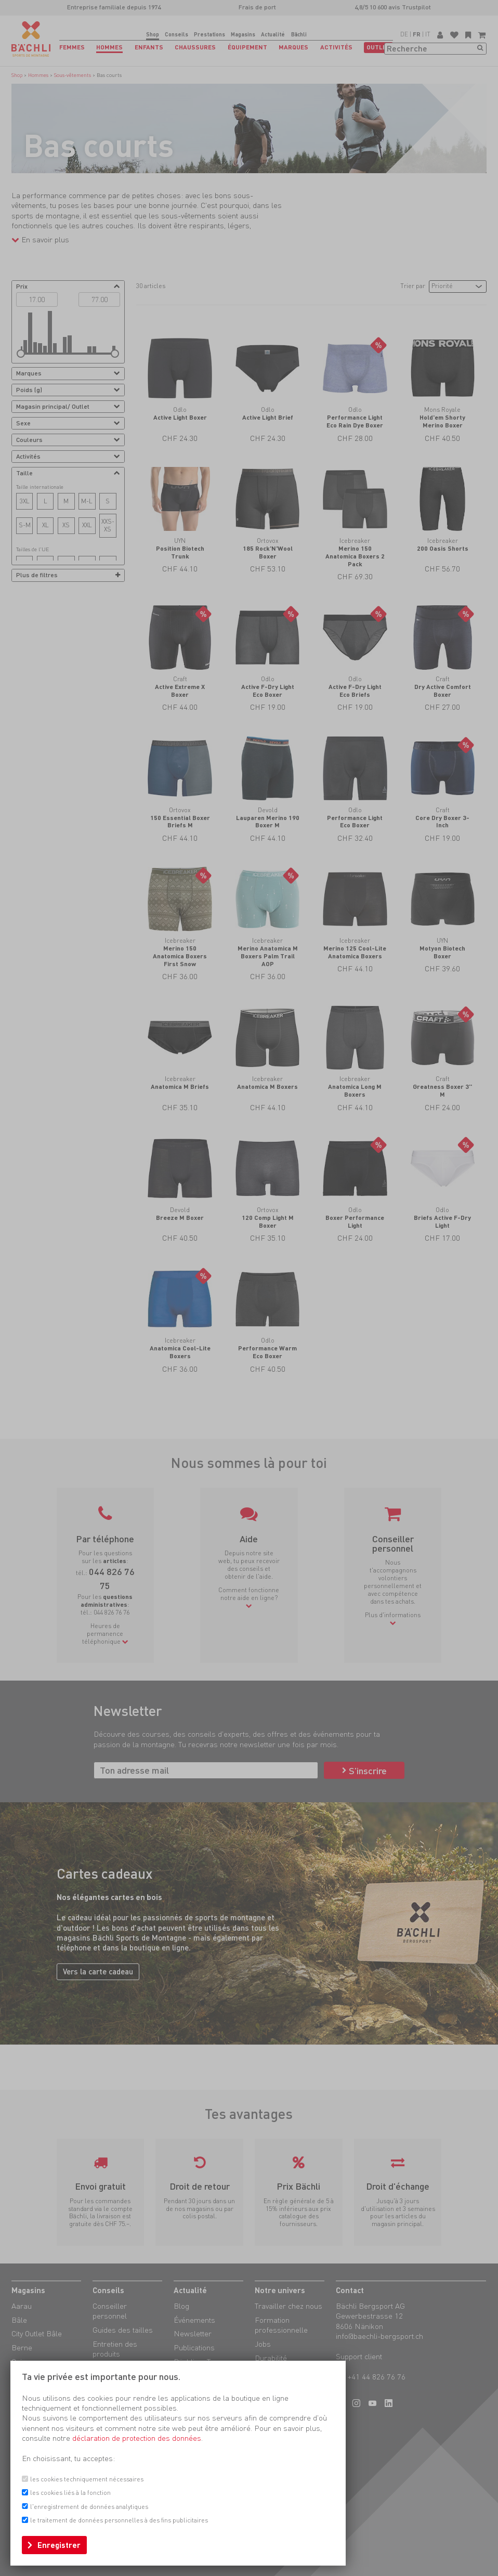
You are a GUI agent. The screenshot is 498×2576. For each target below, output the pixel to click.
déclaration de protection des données (136, 2438)
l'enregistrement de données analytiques (89, 2506)
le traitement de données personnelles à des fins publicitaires (119, 2520)
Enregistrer (59, 2545)
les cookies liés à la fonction (70, 2492)
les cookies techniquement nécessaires (86, 2479)
